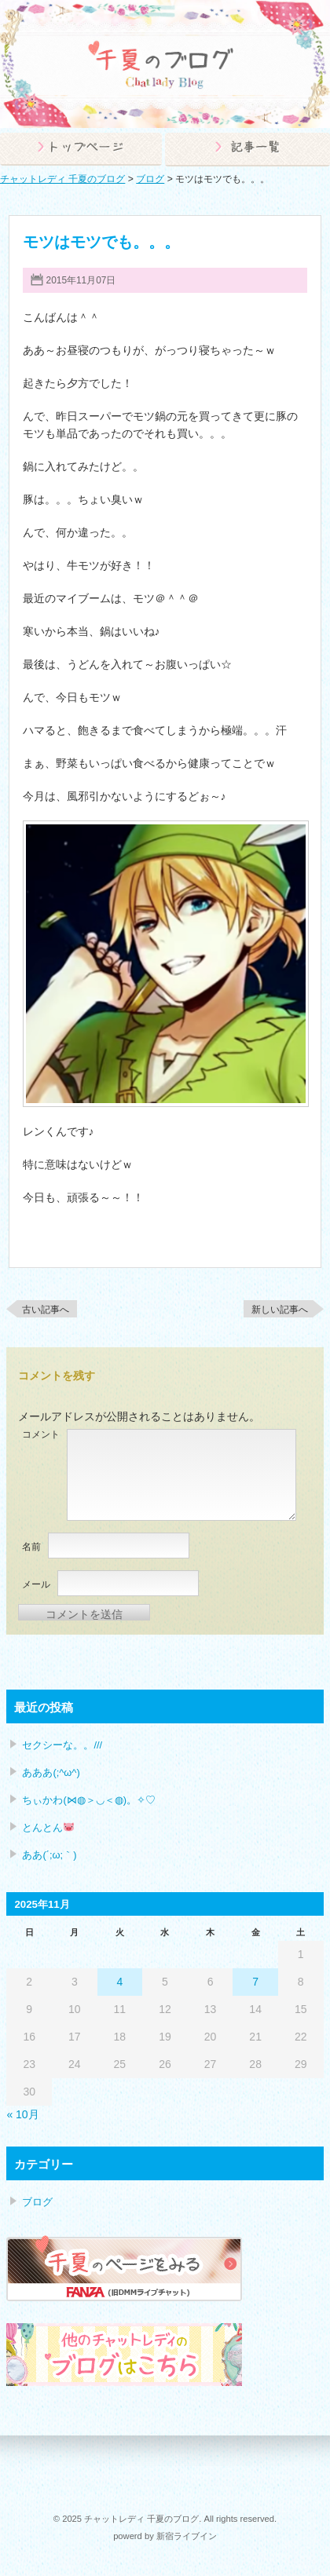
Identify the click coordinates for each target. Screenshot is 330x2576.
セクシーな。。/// (62, 1745)
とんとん (48, 1827)
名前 (31, 1546)
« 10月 (22, 2114)
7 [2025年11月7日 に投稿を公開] (255, 1981)
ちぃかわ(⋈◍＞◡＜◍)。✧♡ (89, 1800)
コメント (41, 1434)
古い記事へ (45, 1309)
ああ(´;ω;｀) (49, 1855)
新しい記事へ (279, 1309)
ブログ (304, 222)
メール (36, 1584)
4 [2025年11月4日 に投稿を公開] (119, 1981)
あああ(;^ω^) (50, 1772)
